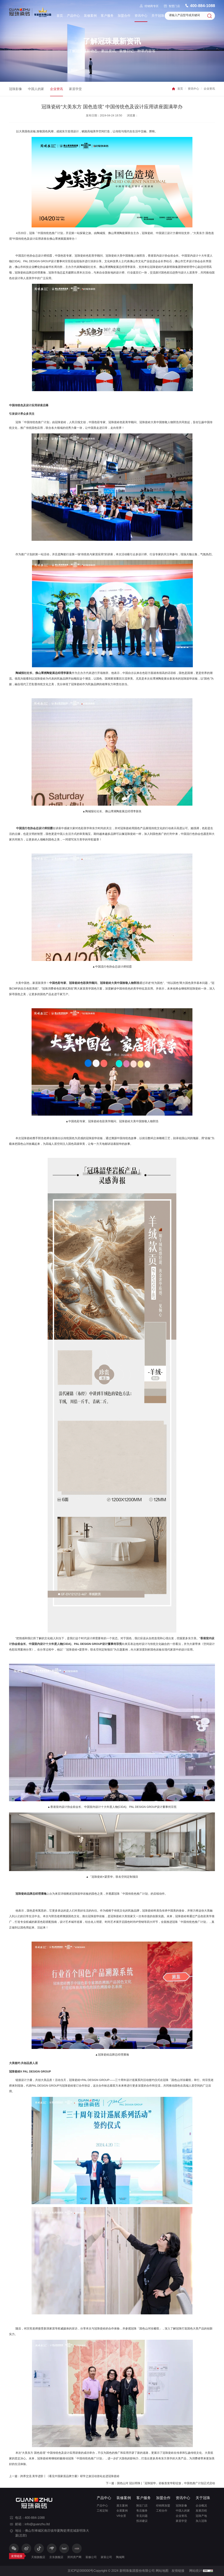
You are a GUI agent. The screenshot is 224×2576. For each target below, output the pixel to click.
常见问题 (142, 2515)
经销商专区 (152, 6)
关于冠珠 (157, 15)
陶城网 (120, 2557)
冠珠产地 (201, 2515)
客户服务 (107, 15)
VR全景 (121, 2515)
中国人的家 (36, 89)
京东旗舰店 (56, 2557)
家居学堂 (75, 89)
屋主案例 (122, 2505)
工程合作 (161, 2510)
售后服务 (142, 2510)
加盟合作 (124, 15)
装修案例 (90, 15)
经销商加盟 (163, 2505)
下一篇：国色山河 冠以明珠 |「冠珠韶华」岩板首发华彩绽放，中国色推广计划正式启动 (160, 2483)
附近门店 (142, 2505)
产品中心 (73, 15)
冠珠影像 (15, 89)
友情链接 (178, 2570)
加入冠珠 (201, 2520)
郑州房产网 (74, 2557)
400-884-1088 (202, 6)
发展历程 (201, 2510)
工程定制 (102, 2510)
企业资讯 (56, 89)
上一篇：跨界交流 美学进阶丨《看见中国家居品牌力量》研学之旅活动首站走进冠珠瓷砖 (64, 2476)
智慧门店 (174, 6)
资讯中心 (141, 15)
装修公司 (91, 2557)
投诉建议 (142, 2520)
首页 (60, 15)
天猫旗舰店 (38, 2557)
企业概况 (201, 2505)
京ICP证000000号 (80, 2570)
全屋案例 (122, 2510)
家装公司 (106, 2557)
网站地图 (162, 2570)
